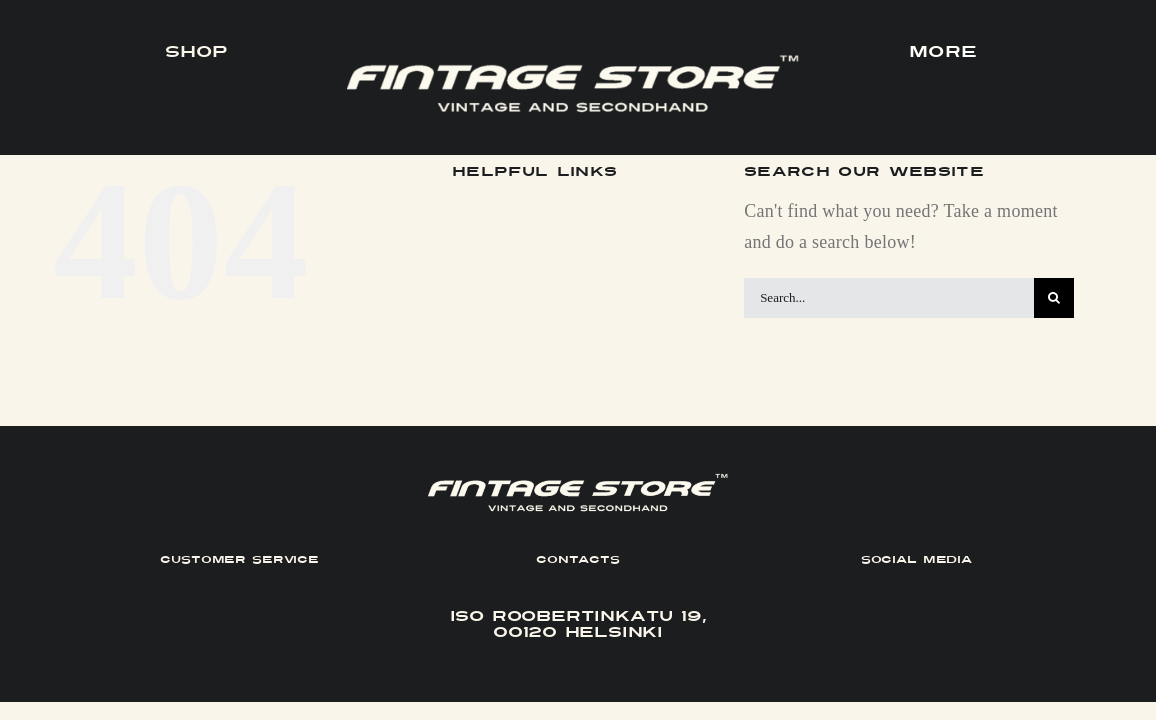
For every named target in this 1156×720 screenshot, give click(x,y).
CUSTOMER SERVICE (239, 559)
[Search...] (889, 298)
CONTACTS (578, 559)
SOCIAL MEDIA (916, 559)
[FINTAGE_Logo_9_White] (573, 63)
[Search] (1054, 298)
